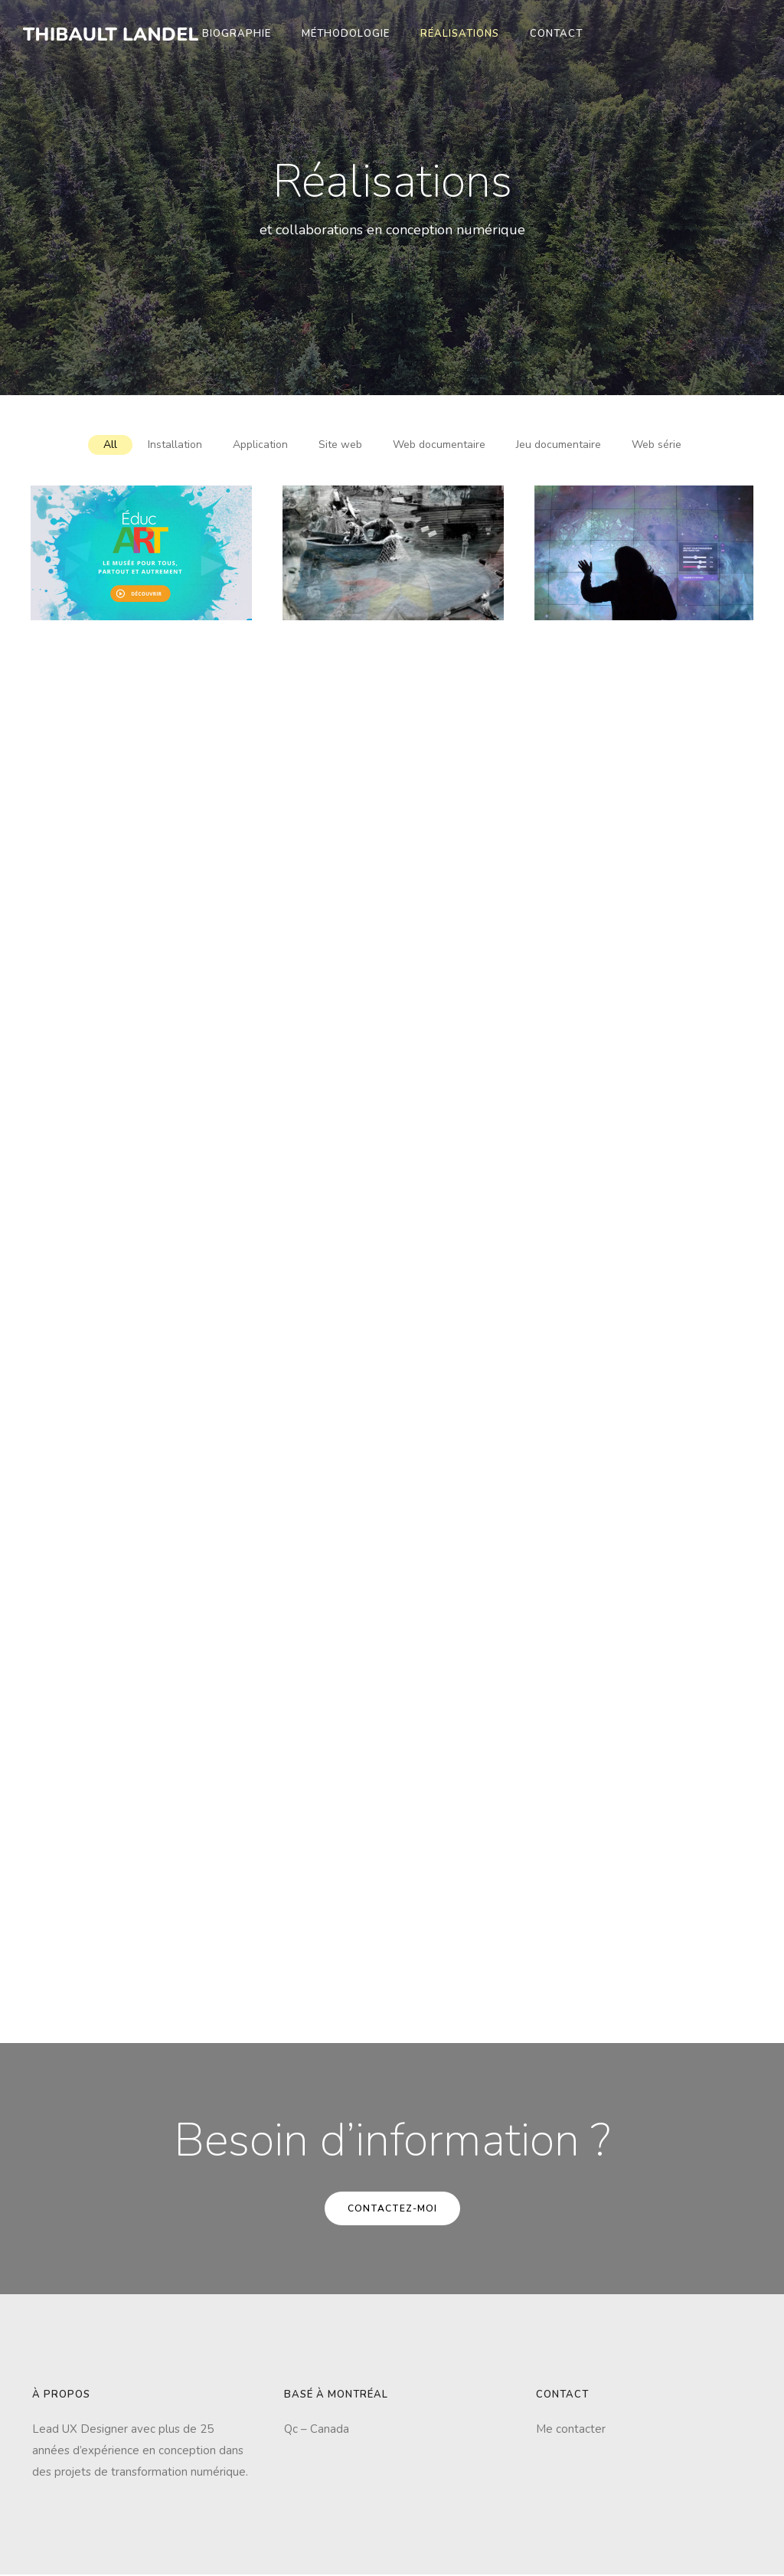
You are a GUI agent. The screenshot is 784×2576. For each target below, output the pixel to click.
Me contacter (571, 2429)
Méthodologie (346, 34)
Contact (556, 34)
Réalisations (459, 34)
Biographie (236, 34)
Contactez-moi (392, 2208)
